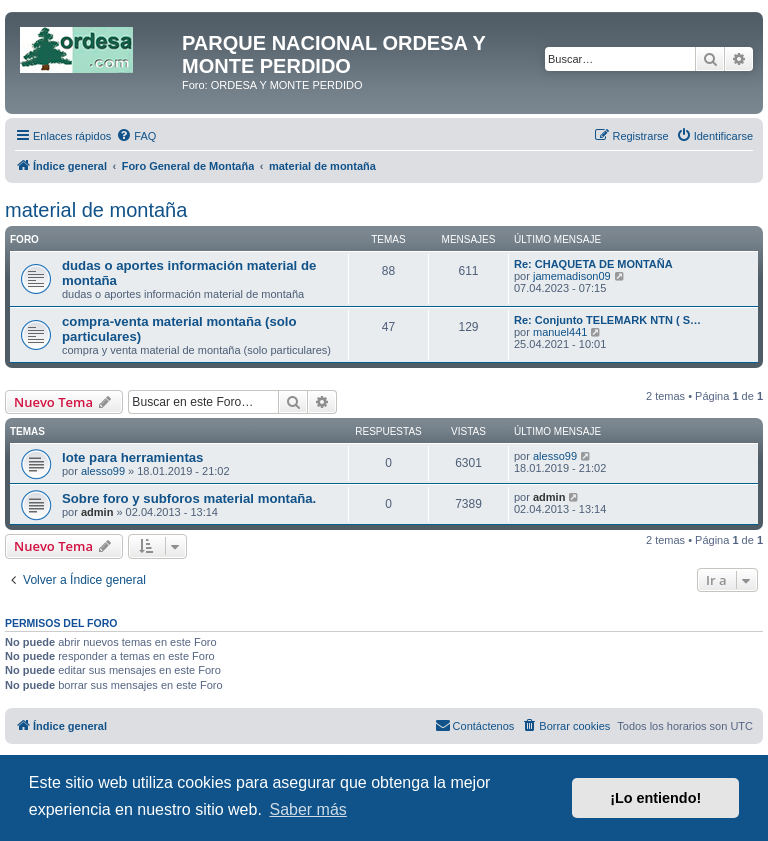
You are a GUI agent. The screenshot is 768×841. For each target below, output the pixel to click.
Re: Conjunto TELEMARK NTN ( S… (607, 320)
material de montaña (96, 210)
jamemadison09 (572, 276)
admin (97, 512)
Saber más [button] (307, 809)
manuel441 (560, 332)
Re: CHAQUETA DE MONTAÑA (593, 264)
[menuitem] (136, 136)
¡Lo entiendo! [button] (655, 798)
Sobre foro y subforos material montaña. (189, 498)
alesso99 (103, 471)
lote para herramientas (132, 457)
